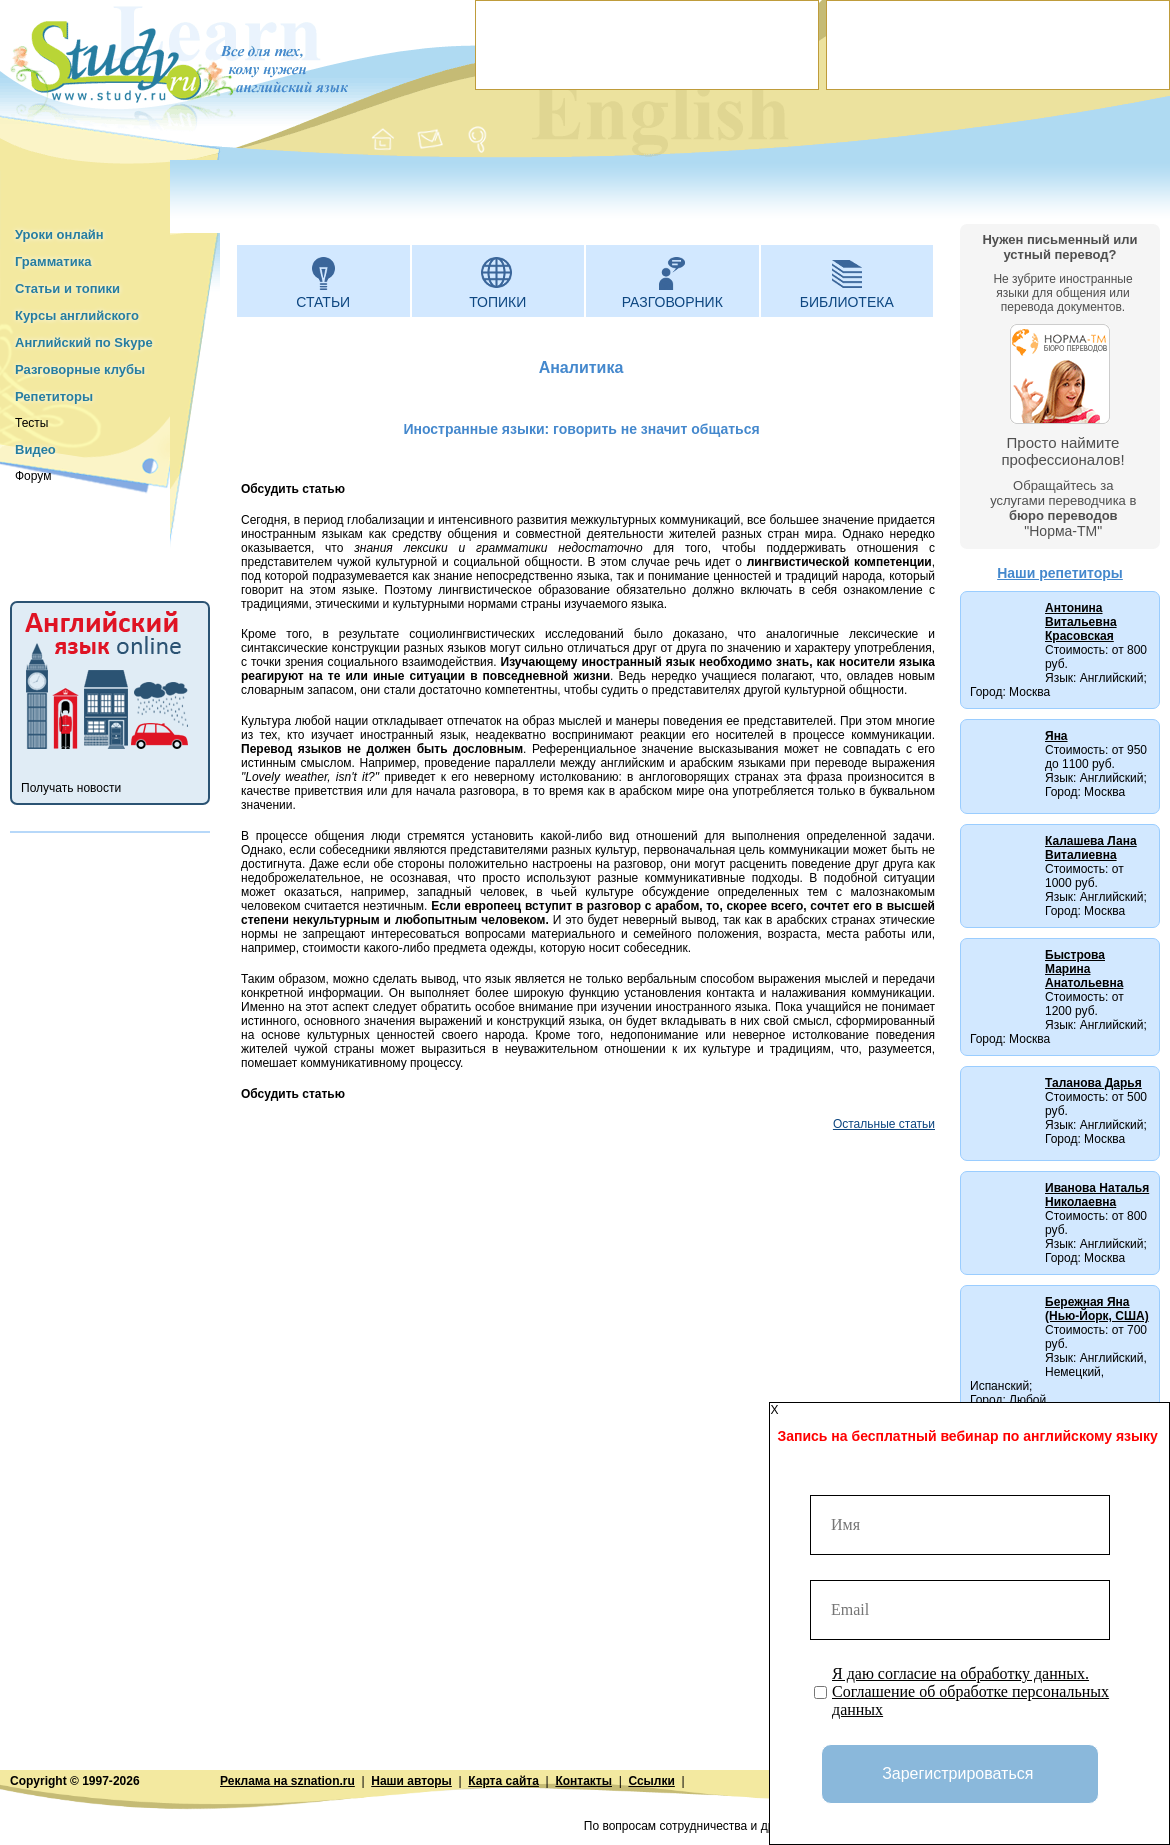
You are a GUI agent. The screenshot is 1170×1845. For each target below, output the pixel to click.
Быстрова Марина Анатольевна (1084, 969)
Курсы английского (77, 315)
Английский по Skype (84, 342)
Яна (1056, 736)
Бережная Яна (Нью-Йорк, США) (1097, 1309)
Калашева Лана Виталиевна (1091, 848)
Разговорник (672, 302)
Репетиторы (54, 396)
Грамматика (53, 261)
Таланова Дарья (1093, 1083)
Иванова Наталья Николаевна (1097, 1195)
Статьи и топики (67, 288)
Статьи (323, 302)
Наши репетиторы (1060, 573)
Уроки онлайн (59, 234)
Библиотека (847, 302)
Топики (497, 302)
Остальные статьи (884, 1124)
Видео (35, 449)
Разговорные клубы (80, 369)
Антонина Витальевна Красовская (1081, 622)
